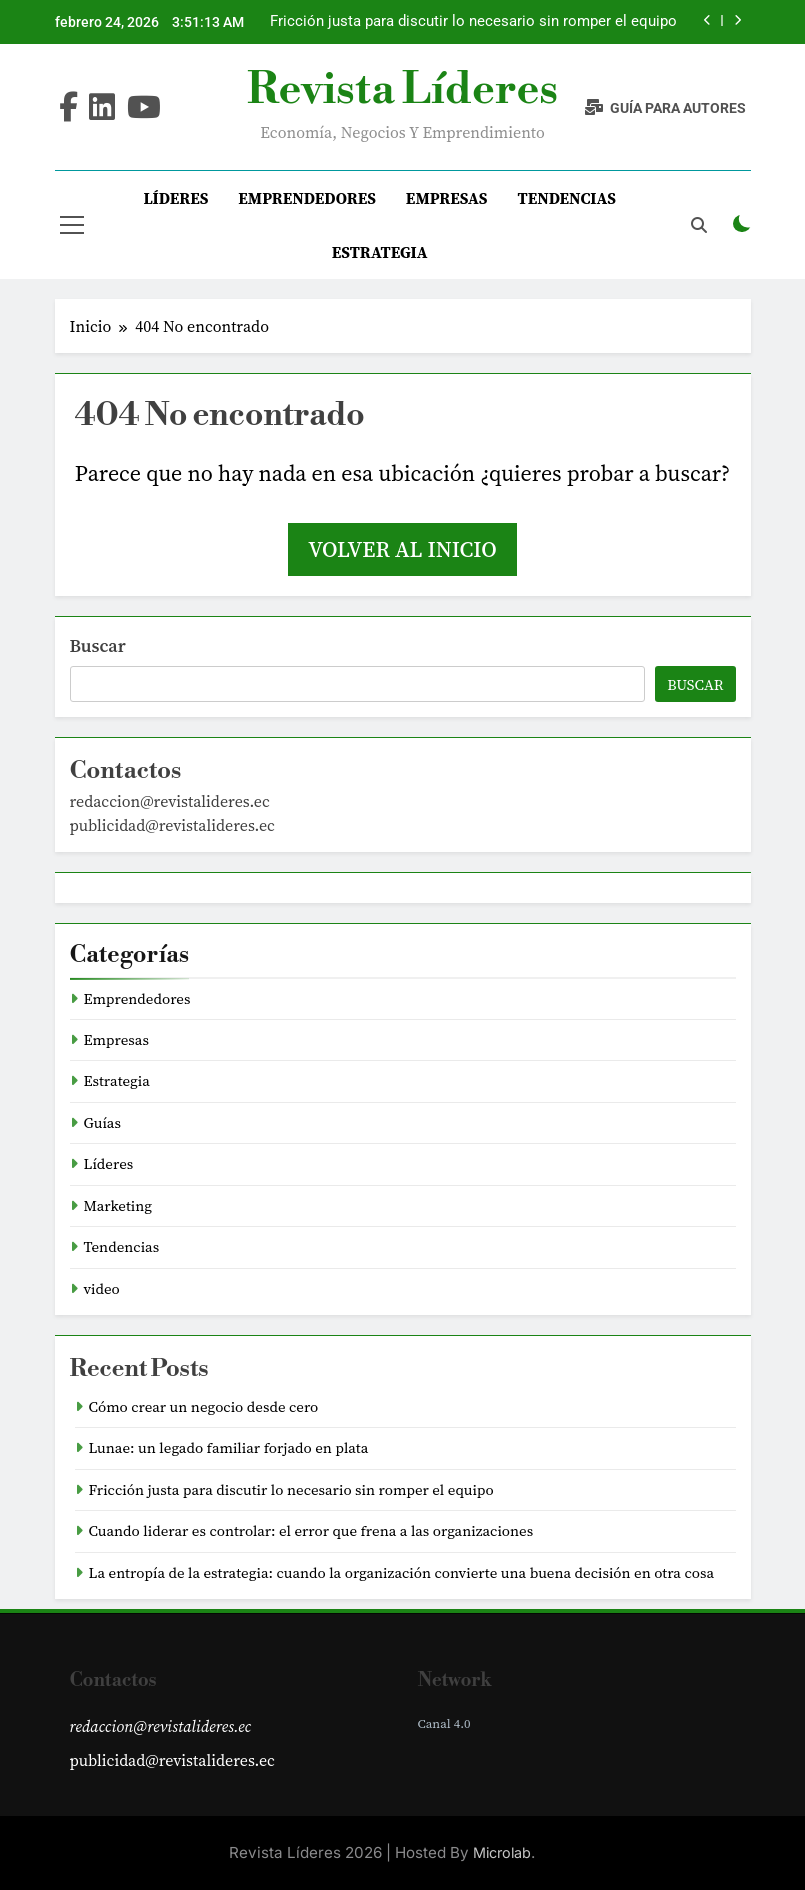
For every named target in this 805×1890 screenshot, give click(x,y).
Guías (102, 1123)
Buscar (98, 645)
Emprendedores (307, 198)
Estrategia (380, 252)
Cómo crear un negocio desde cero (204, 1407)
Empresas (447, 198)
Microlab (502, 1852)
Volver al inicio (402, 549)
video (102, 1289)
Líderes (175, 198)
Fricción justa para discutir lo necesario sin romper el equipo (473, 22)
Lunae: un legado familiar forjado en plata (229, 1448)
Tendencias (566, 198)
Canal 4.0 (444, 1723)
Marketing (118, 1206)
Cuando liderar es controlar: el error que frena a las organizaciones (311, 1531)
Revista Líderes (402, 90)
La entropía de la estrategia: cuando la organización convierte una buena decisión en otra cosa (402, 1573)
